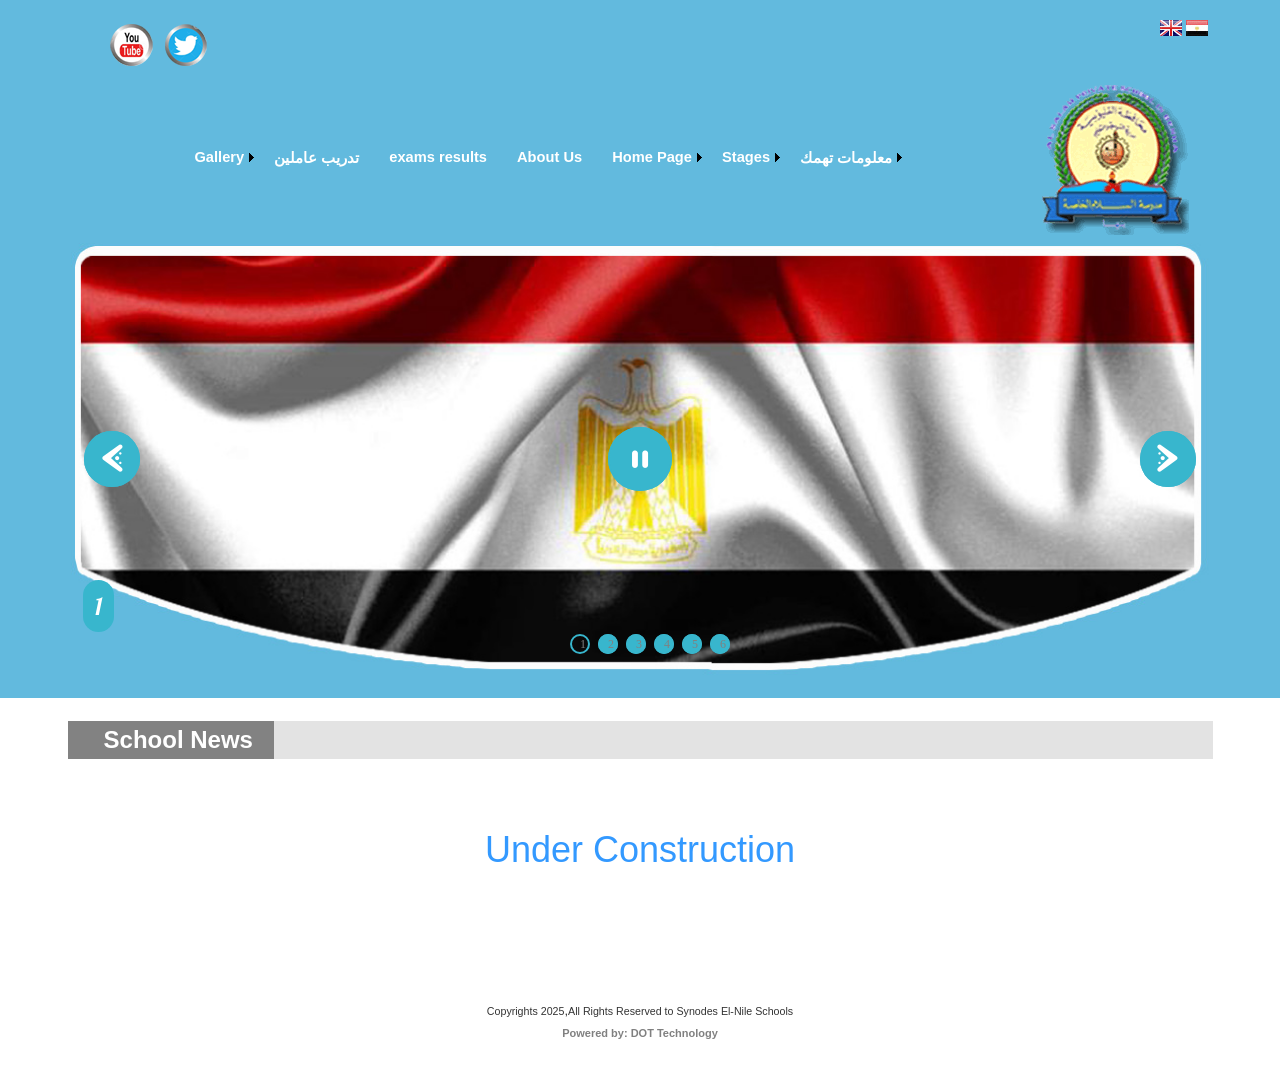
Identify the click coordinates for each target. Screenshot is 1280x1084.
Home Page (652, 157)
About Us (549, 157)
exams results (438, 157)
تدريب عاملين (316, 158)
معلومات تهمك (846, 158)
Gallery (219, 157)
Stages (746, 157)
